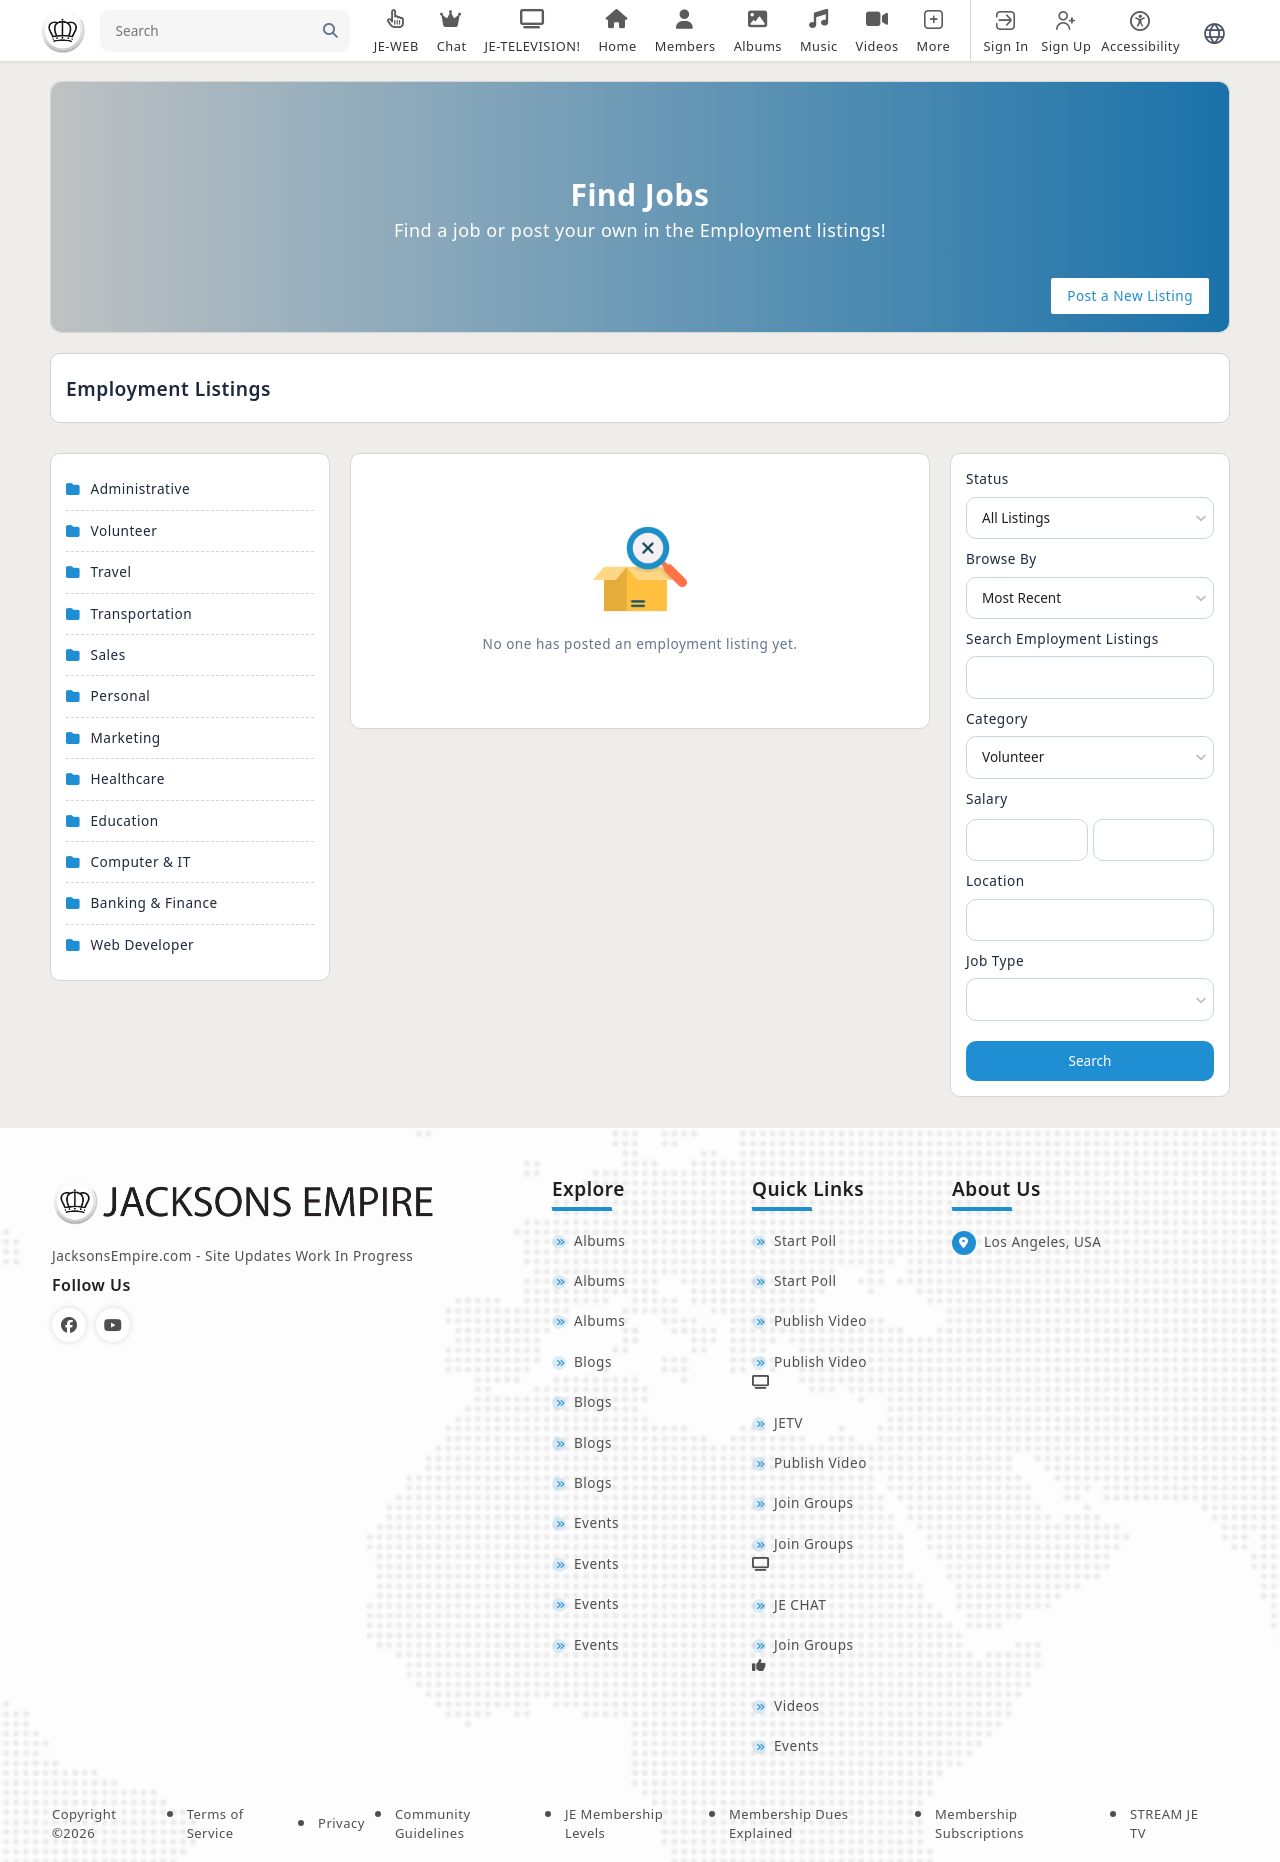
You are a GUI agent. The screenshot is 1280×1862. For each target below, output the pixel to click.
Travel (111, 571)
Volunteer (124, 530)
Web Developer (143, 944)
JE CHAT (800, 1604)
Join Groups (814, 1502)
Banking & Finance (154, 902)
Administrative (141, 488)
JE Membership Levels (614, 1824)
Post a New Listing (1130, 295)
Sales (108, 654)
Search (1089, 1060)
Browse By (1001, 558)
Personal (121, 695)
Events (596, 1522)
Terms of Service (215, 1824)
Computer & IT (141, 861)
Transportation (142, 613)
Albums (599, 1240)
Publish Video (820, 1320)
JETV (788, 1422)
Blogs (593, 1361)
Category (997, 718)
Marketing (126, 737)
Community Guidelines (433, 1824)
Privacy (341, 1823)
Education (125, 820)
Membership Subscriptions (979, 1824)
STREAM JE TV (1164, 1824)
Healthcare (128, 778)
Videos (796, 1705)
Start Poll (805, 1240)
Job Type (995, 960)
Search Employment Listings (1062, 638)
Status (987, 478)
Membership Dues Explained (789, 1824)
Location (995, 880)
